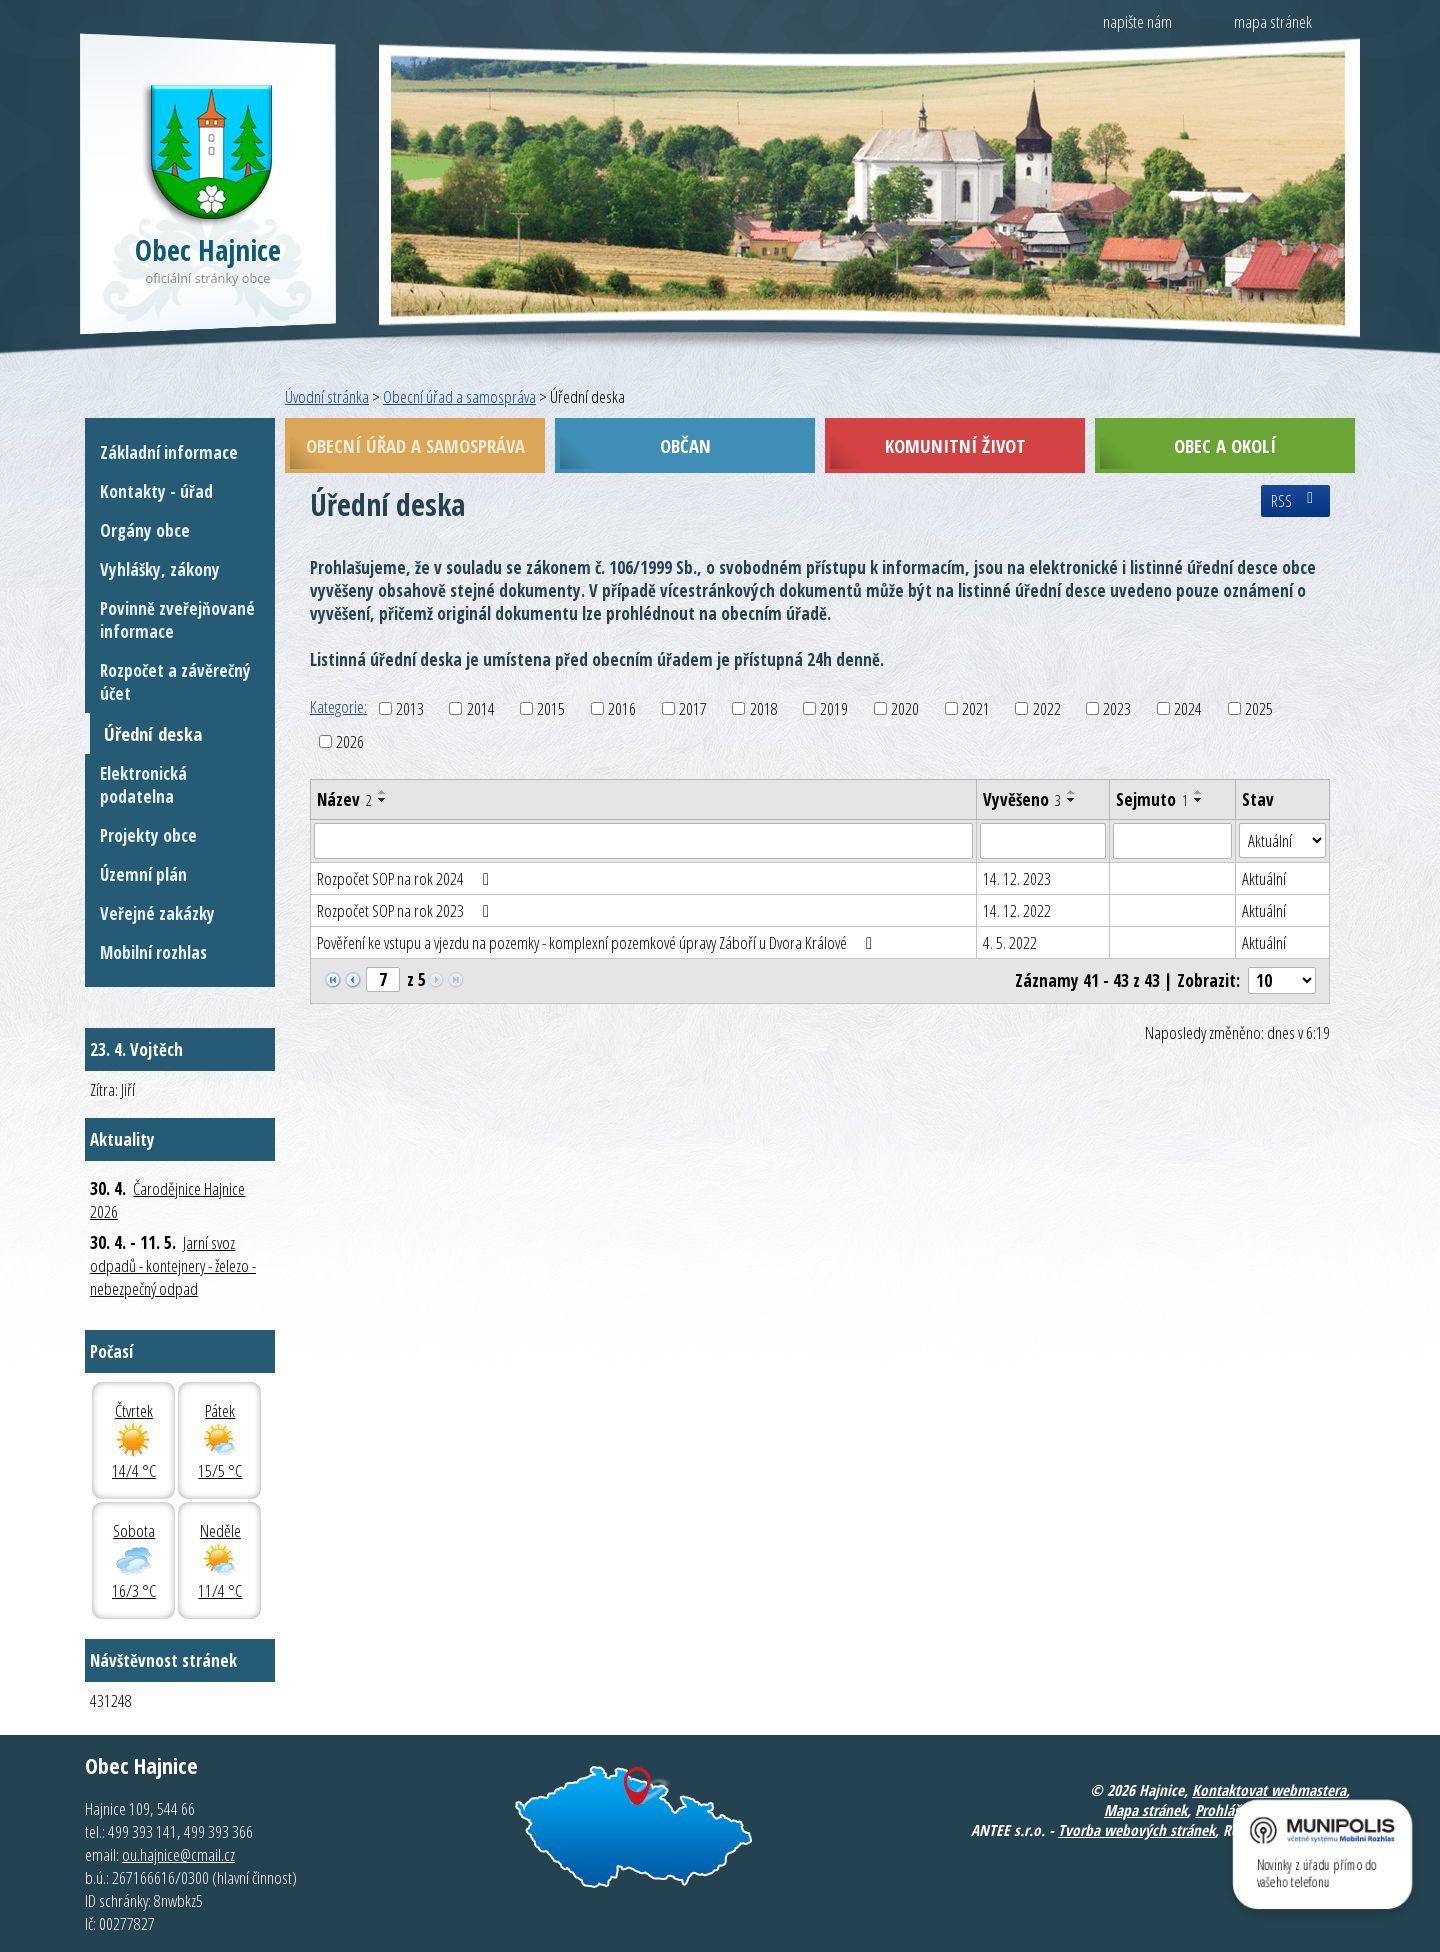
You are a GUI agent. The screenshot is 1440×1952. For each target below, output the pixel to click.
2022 (1047, 708)
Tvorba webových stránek (1136, 1830)
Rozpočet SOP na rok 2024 (407, 878)
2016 (622, 708)
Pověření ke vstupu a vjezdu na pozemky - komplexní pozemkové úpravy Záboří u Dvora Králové (598, 942)
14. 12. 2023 (1017, 878)
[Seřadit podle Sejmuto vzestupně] (1199, 792)
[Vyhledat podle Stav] (1282, 841)
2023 (1117, 708)
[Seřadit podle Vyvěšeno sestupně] (1072, 800)
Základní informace (169, 452)
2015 (551, 708)
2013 (410, 708)
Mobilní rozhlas (153, 952)
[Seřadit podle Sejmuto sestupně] (1199, 800)
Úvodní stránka (327, 396)
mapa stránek (1273, 21)
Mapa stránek (1145, 1810)
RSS (1295, 501)
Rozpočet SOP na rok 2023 (407, 910)
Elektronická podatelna (143, 785)
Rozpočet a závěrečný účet (175, 682)
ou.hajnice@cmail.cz (178, 1854)
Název (344, 799)
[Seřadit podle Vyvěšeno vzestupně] (1072, 792)
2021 (976, 708)
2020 (905, 708)
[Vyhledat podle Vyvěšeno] (1043, 841)
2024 (1188, 708)
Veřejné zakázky (157, 913)
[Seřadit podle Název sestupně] (383, 800)
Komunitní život (955, 445)
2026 (350, 741)
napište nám (1137, 21)
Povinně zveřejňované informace (177, 620)
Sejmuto (1152, 799)
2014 (481, 708)
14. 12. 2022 (1017, 910)
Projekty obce (148, 835)
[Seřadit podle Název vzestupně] (383, 792)
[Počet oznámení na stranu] (1282, 980)
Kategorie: (338, 706)
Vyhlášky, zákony (160, 569)
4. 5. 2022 (1010, 942)
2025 (1259, 708)
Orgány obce (145, 530)
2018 (764, 708)
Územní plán (143, 874)
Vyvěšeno (1022, 799)
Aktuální (1264, 878)
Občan (685, 445)
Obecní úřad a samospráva (459, 396)
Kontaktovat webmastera (1269, 1790)
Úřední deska (153, 733)
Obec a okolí (1225, 445)
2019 (834, 708)
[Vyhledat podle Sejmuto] (1172, 841)
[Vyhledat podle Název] (643, 841)
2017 (693, 708)
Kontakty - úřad (156, 491)
